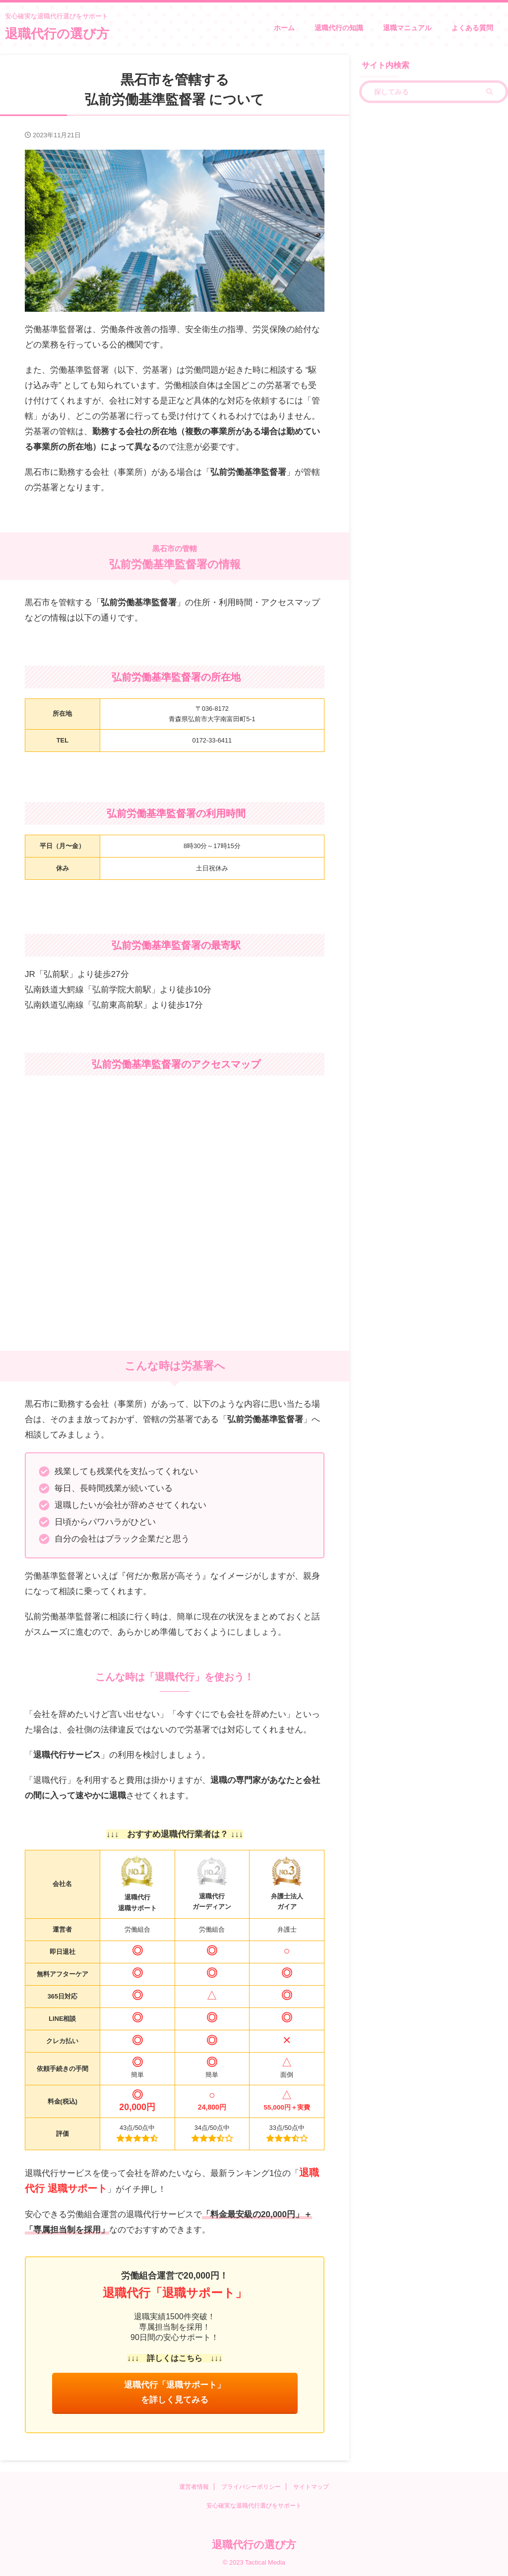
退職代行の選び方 (57, 33)
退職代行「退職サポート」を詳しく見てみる (174, 2393)
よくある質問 (472, 28)
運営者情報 (194, 2488)
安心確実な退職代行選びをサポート (254, 2507)
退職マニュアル (407, 28)
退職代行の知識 (339, 28)
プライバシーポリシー (251, 2488)
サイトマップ (311, 2488)
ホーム (284, 28)
